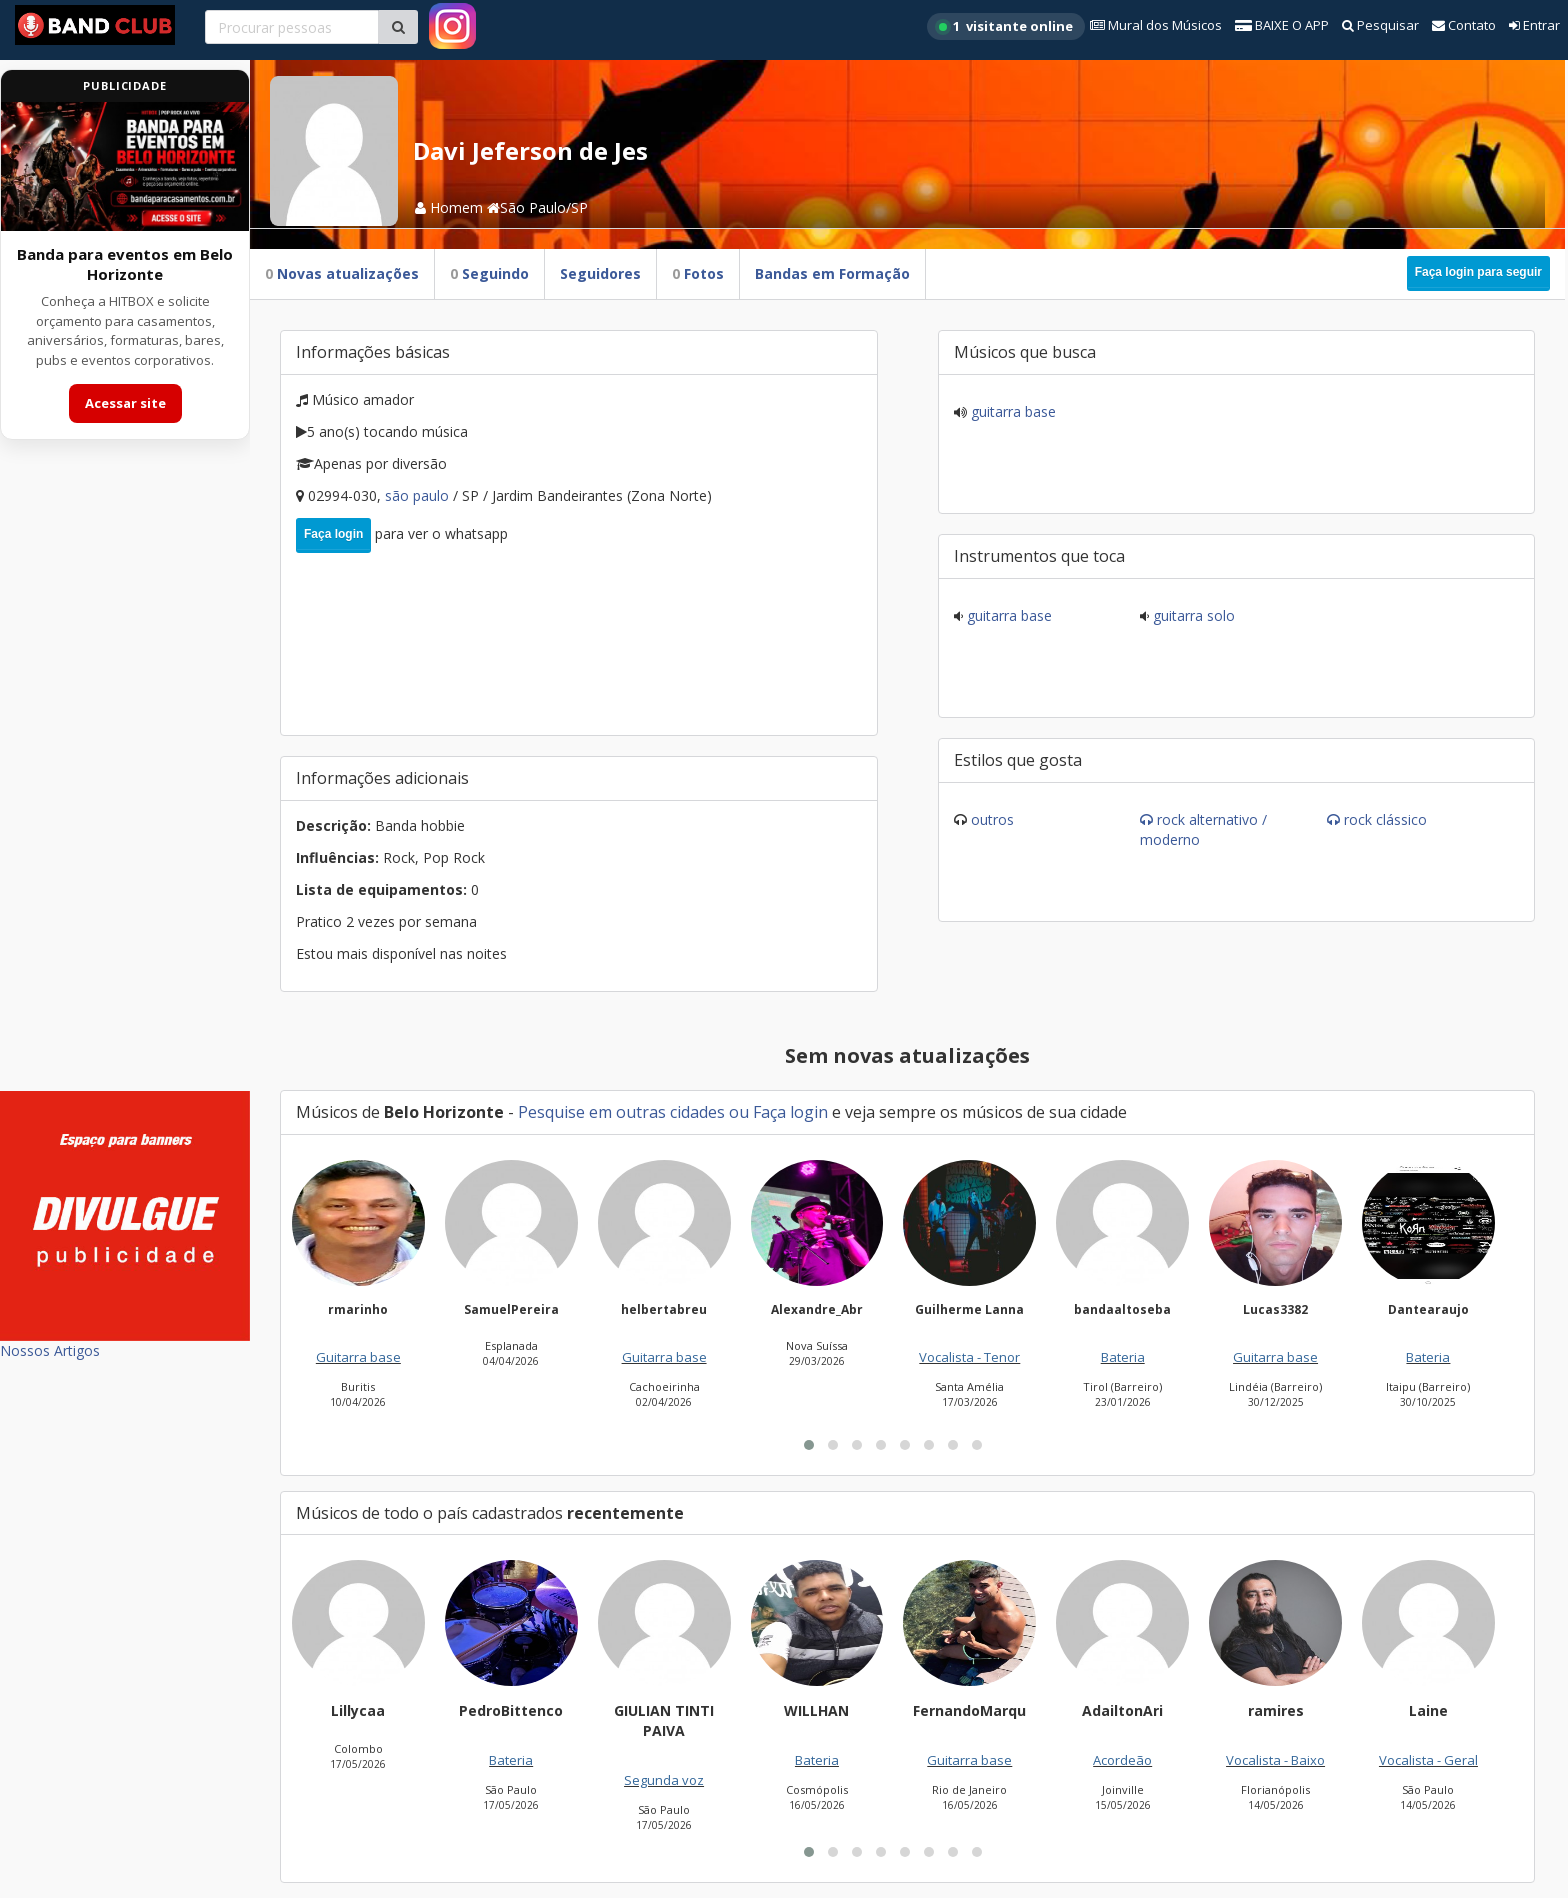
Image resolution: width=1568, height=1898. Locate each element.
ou (739, 1112)
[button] (809, 1445)
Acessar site (125, 403)
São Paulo (419, 495)
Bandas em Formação (832, 273)
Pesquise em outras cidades (621, 1112)
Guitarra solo (1192, 615)
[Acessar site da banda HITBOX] (125, 166)
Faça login (333, 534)
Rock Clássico (1385, 819)
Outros (992, 819)
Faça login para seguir (1478, 272)
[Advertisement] (125, 778)
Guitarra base (1011, 411)
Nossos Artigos (50, 1350)
